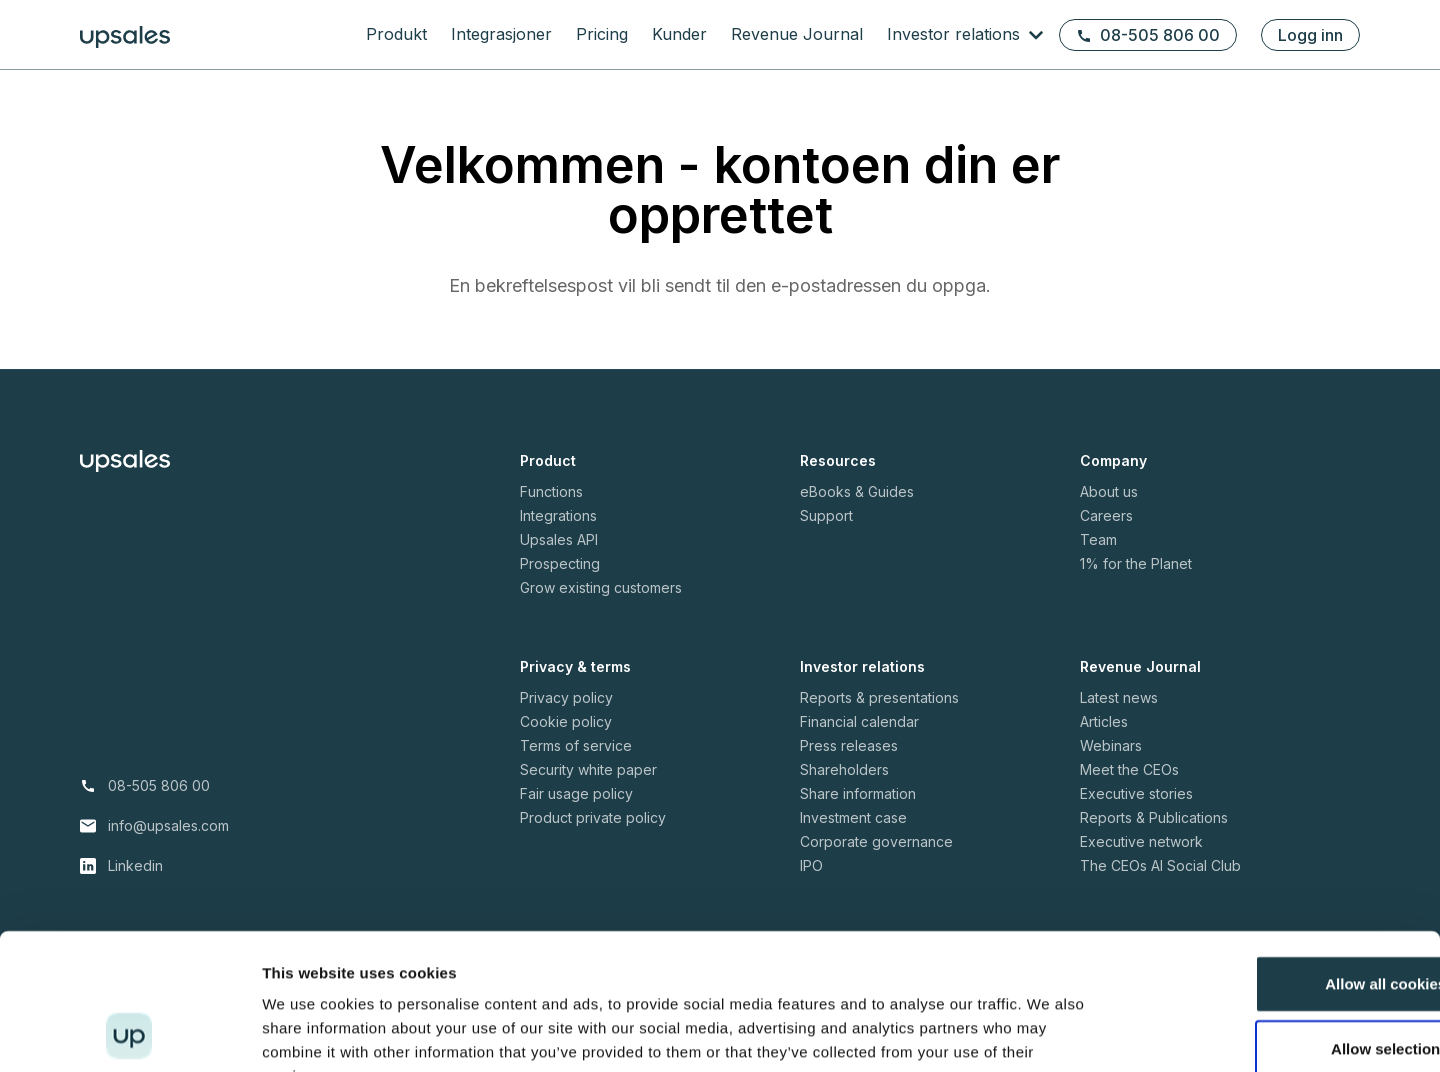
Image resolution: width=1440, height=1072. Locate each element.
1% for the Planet (1136, 563)
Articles (1104, 721)
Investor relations (956, 34)
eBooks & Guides (857, 491)
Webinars (1111, 745)
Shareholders (844, 769)
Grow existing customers (601, 587)
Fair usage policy (576, 793)
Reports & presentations (879, 697)
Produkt (396, 34)
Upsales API (559, 539)
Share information (858, 793)
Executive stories (1136, 793)
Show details (1049, 1032)
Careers (1106, 515)
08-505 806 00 (1148, 35)
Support (826, 515)
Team (1098, 539)
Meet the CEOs (1129, 769)
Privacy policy (566, 697)
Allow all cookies (1273, 859)
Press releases (849, 745)
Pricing (602, 34)
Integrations (558, 515)
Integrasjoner (501, 34)
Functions (551, 491)
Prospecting (560, 563)
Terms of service (576, 745)
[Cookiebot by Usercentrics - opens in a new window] (129, 1033)
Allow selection (1272, 925)
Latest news (1119, 697)
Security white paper (588, 769)
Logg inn (1310, 35)
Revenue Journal (797, 34)
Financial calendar (859, 721)
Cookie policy (566, 721)
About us (1109, 491)
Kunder (679, 34)
